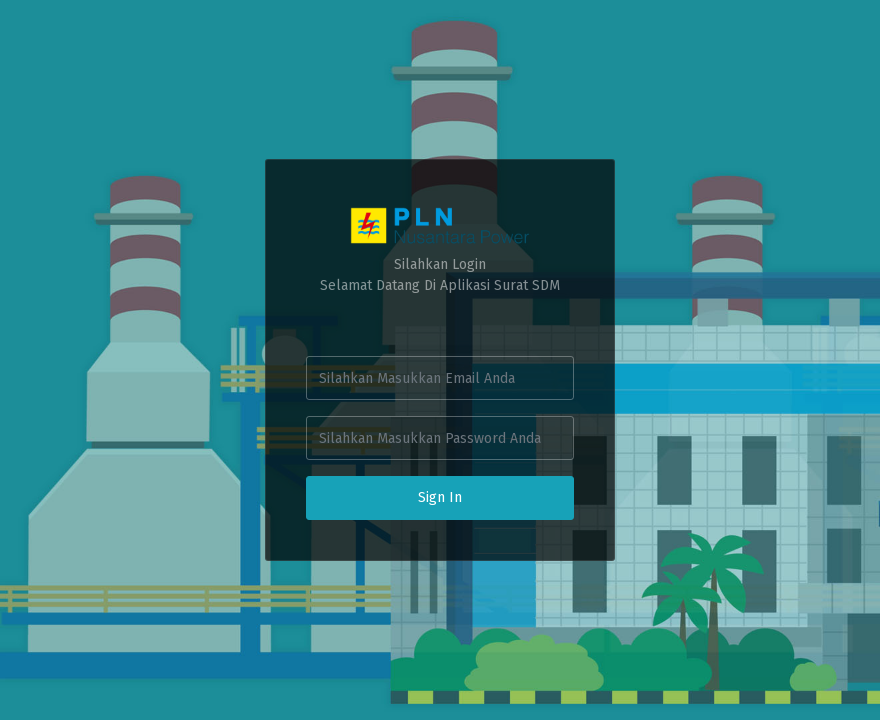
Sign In (440, 497)
